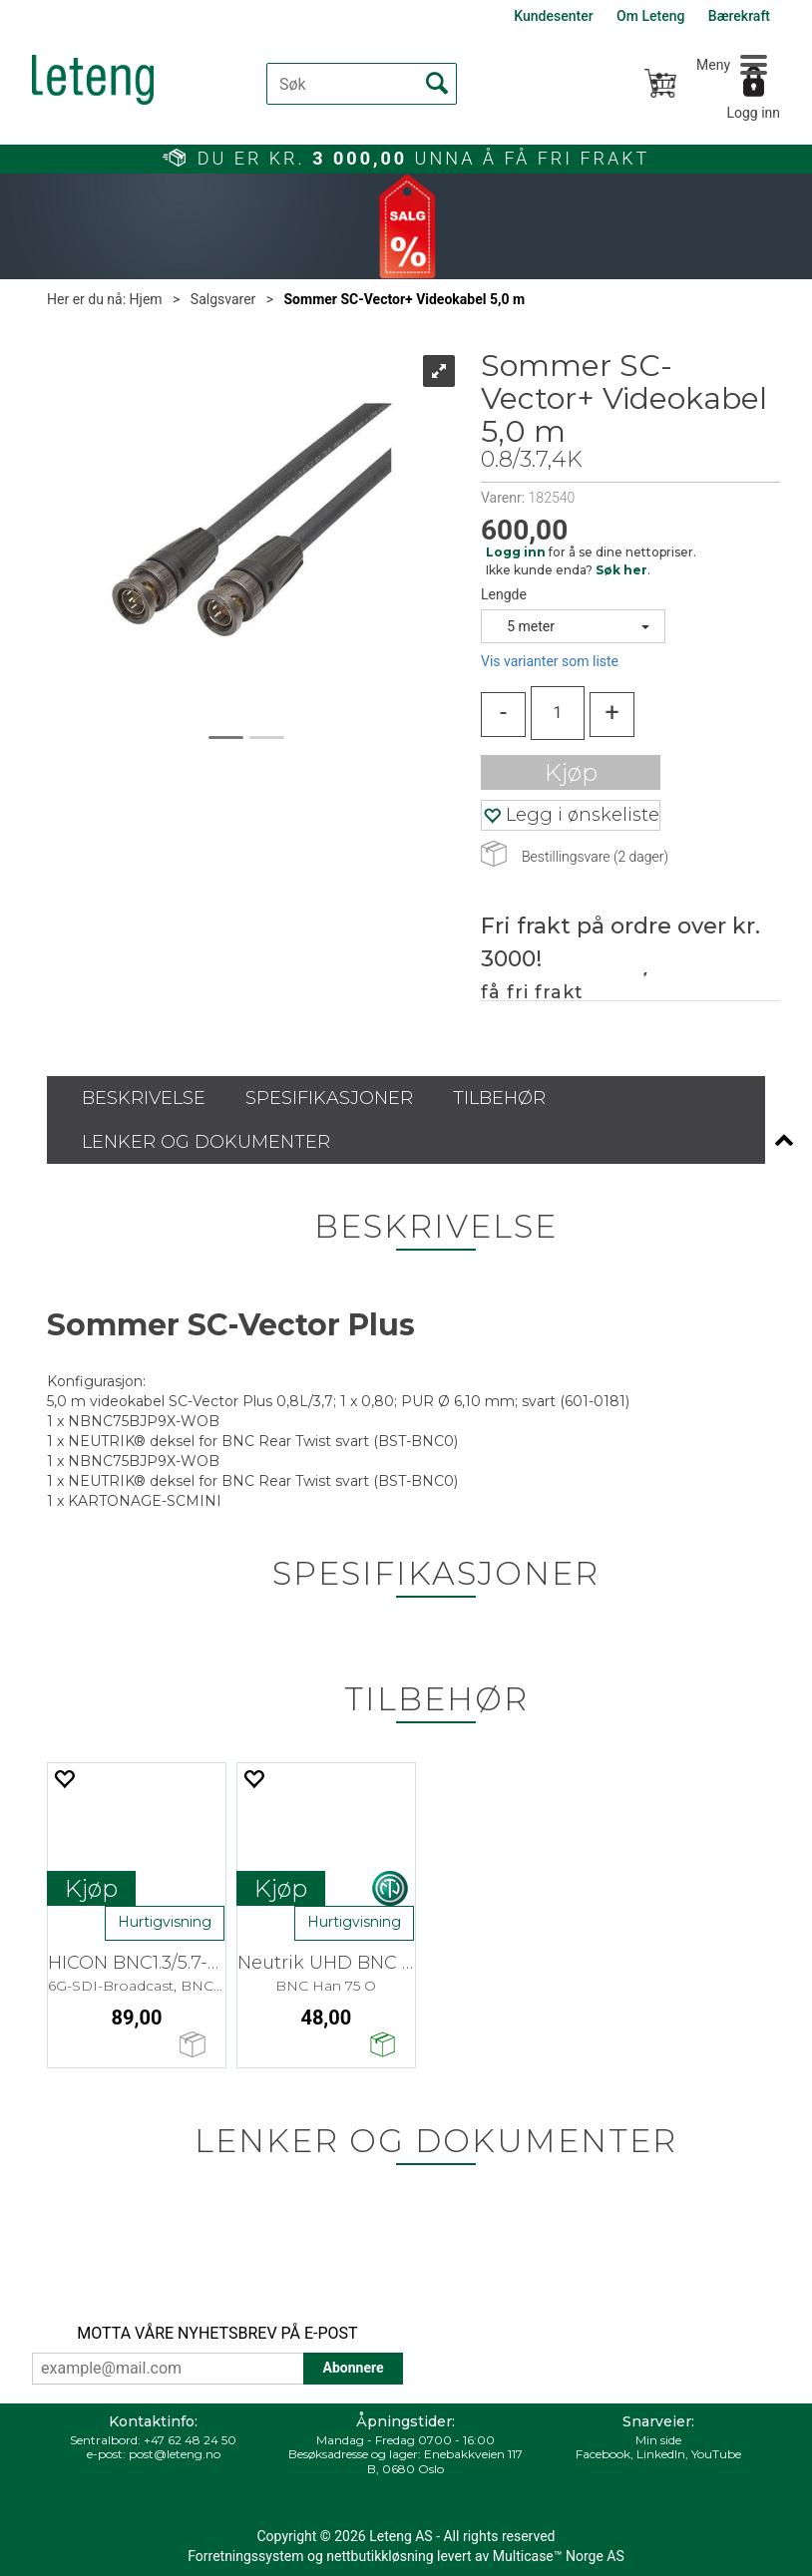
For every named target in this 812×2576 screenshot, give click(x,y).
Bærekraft (739, 16)
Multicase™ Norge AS (558, 2556)
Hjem (146, 299)
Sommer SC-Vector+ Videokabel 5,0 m (405, 299)
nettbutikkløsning (379, 2556)
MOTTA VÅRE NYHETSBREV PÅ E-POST (217, 2333)
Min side (658, 2439)
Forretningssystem (245, 2556)
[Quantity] (558, 713)
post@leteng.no (174, 2453)
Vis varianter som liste (549, 661)
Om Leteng (650, 16)
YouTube (716, 2453)
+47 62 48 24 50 (190, 2439)
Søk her (621, 569)
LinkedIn (660, 2453)
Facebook (603, 2453)
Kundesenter (553, 16)
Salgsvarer (223, 299)
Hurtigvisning (164, 1922)
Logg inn (753, 113)
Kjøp (571, 772)
